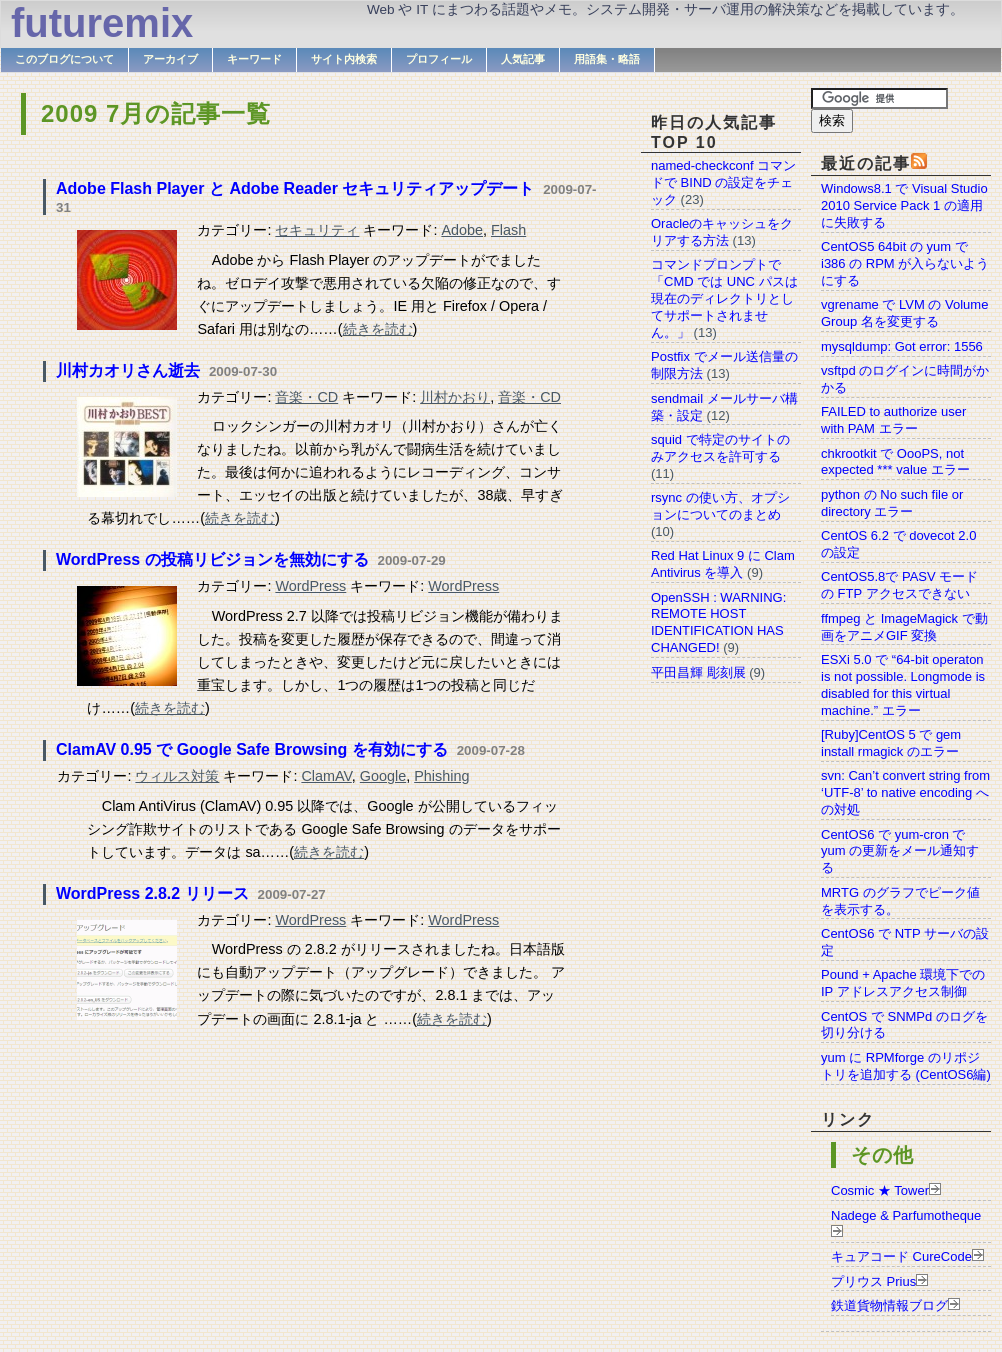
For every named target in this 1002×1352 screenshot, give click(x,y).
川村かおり (455, 397)
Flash (508, 230)
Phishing (441, 776)
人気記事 (523, 59)
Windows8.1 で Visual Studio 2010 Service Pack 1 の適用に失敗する (904, 205)
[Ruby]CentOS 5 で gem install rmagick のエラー (891, 743)
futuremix (102, 23)
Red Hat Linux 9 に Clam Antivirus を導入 (723, 564)
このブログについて (64, 59)
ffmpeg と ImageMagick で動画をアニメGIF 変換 (904, 627)
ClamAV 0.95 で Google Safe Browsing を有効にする (252, 749)
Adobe (462, 230)
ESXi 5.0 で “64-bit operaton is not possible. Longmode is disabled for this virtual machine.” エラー (903, 685)
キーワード (254, 59)
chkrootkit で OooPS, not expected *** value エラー (895, 462)
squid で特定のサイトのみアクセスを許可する (720, 448)
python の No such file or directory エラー (892, 503)
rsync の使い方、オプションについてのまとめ (720, 506)
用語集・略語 (607, 59)
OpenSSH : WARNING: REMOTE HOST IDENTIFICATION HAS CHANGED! (718, 623)
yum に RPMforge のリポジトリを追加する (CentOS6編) (906, 1066)
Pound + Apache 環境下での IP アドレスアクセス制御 (903, 983)
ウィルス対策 (177, 776)
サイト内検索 (344, 59)
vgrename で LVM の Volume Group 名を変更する (904, 313)
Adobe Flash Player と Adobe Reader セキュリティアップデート (295, 188)
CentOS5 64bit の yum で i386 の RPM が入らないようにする (905, 263)
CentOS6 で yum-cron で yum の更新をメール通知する (900, 851)
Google (383, 776)
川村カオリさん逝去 (128, 370)
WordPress (310, 586)
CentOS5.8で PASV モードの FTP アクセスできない (899, 585)
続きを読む (378, 329)
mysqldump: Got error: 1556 (902, 346)
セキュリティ (317, 230)
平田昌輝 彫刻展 (698, 672)
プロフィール (439, 59)
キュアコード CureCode (901, 1256)
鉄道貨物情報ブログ (889, 1305)
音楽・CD (306, 397)
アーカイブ (170, 59)
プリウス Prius (873, 1281)
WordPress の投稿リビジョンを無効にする (212, 559)
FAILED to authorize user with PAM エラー (893, 420)
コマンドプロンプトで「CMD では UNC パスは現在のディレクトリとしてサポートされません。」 (724, 298)
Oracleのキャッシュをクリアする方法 (722, 232)
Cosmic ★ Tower (880, 1190)
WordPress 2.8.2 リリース (152, 893)
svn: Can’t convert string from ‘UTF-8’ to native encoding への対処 (905, 792)
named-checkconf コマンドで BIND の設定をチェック (723, 182)
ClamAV (326, 776)
